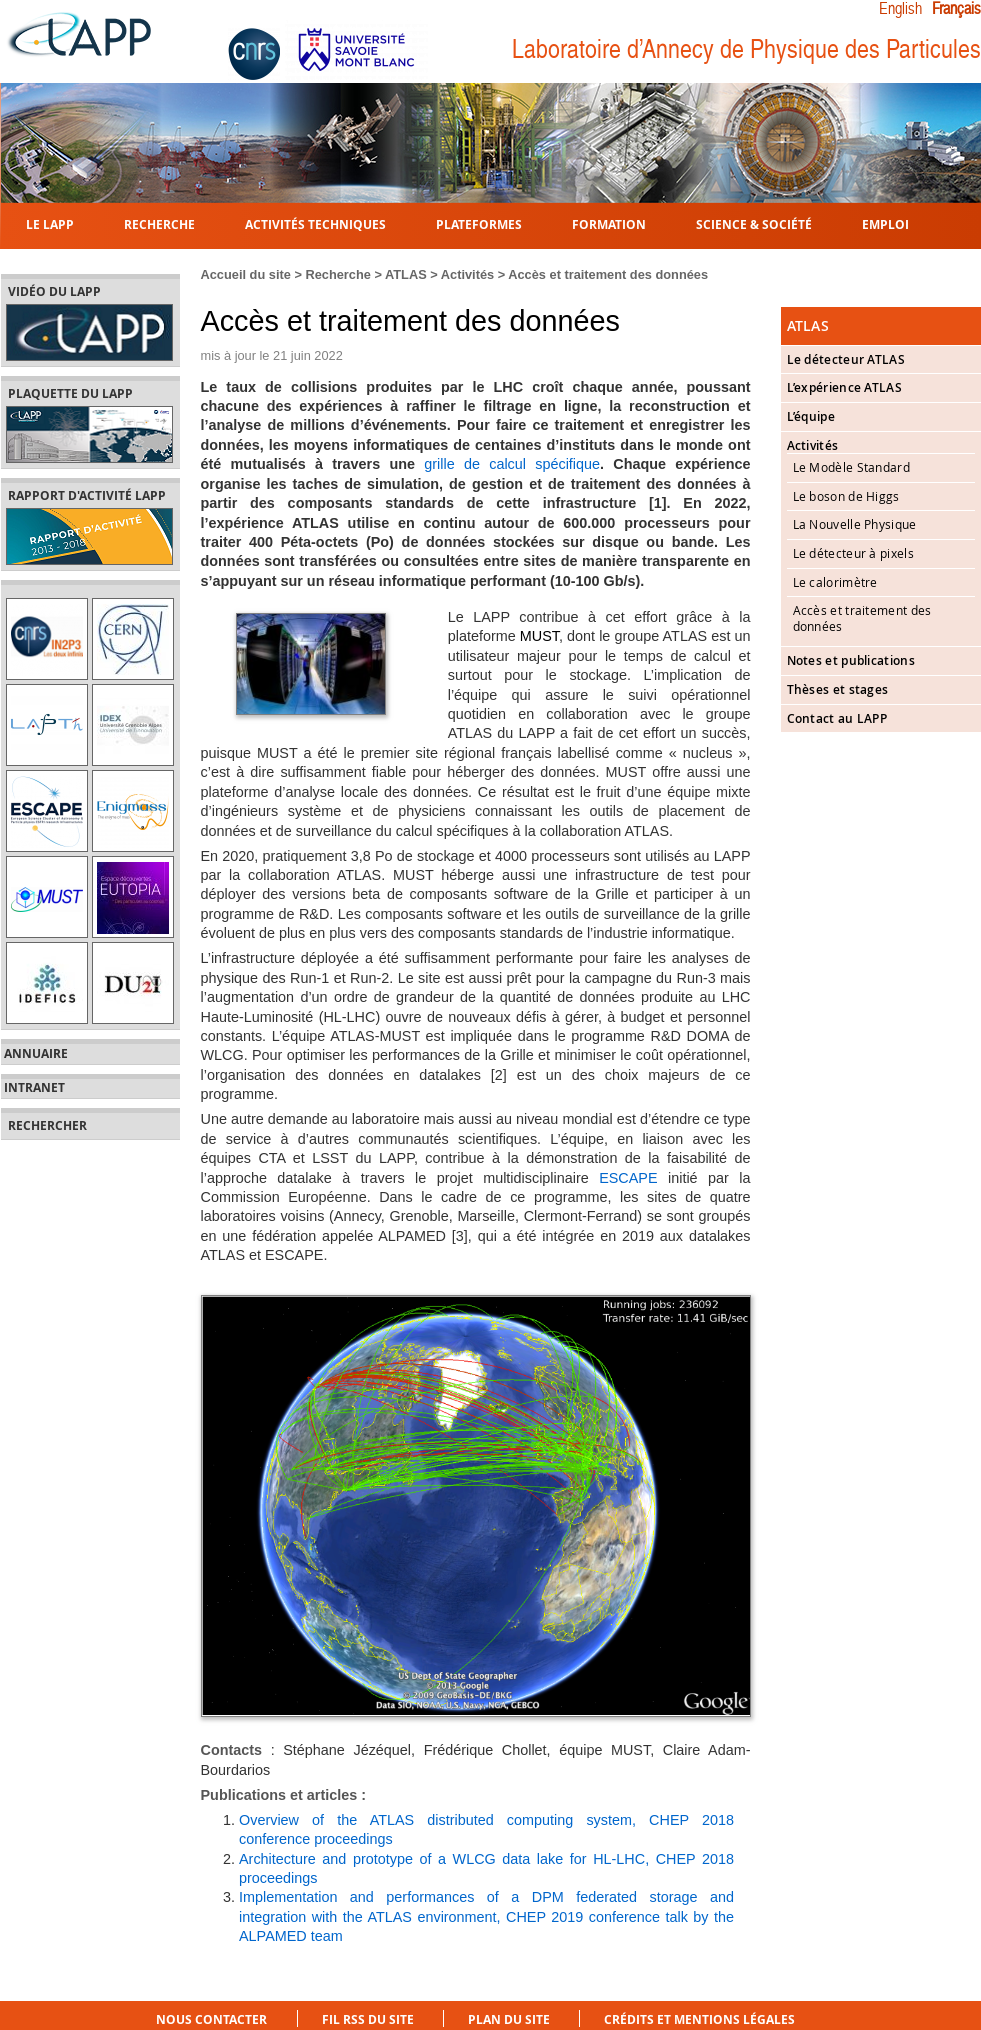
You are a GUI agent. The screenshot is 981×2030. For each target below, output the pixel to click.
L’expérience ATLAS (844, 387)
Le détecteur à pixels (853, 553)
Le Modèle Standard (851, 467)
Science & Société (754, 223)
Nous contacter (211, 2019)
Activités (467, 274)
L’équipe (811, 416)
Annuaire (36, 1054)
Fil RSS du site (368, 2019)
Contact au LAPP (837, 718)
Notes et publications (851, 660)
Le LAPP (50, 223)
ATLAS (406, 274)
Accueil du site (246, 274)
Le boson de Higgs (846, 496)
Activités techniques (315, 223)
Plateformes (479, 223)
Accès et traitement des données (608, 274)
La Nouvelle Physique (855, 524)
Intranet (34, 1088)
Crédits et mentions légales (699, 2019)
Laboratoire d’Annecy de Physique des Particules (746, 49)
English (900, 9)
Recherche (159, 223)
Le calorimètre (835, 582)
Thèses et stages (838, 689)
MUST (539, 636)
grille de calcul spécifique (512, 464)
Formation (609, 223)
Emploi (885, 223)
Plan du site (509, 2019)
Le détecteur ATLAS (846, 359)
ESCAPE (628, 1178)
